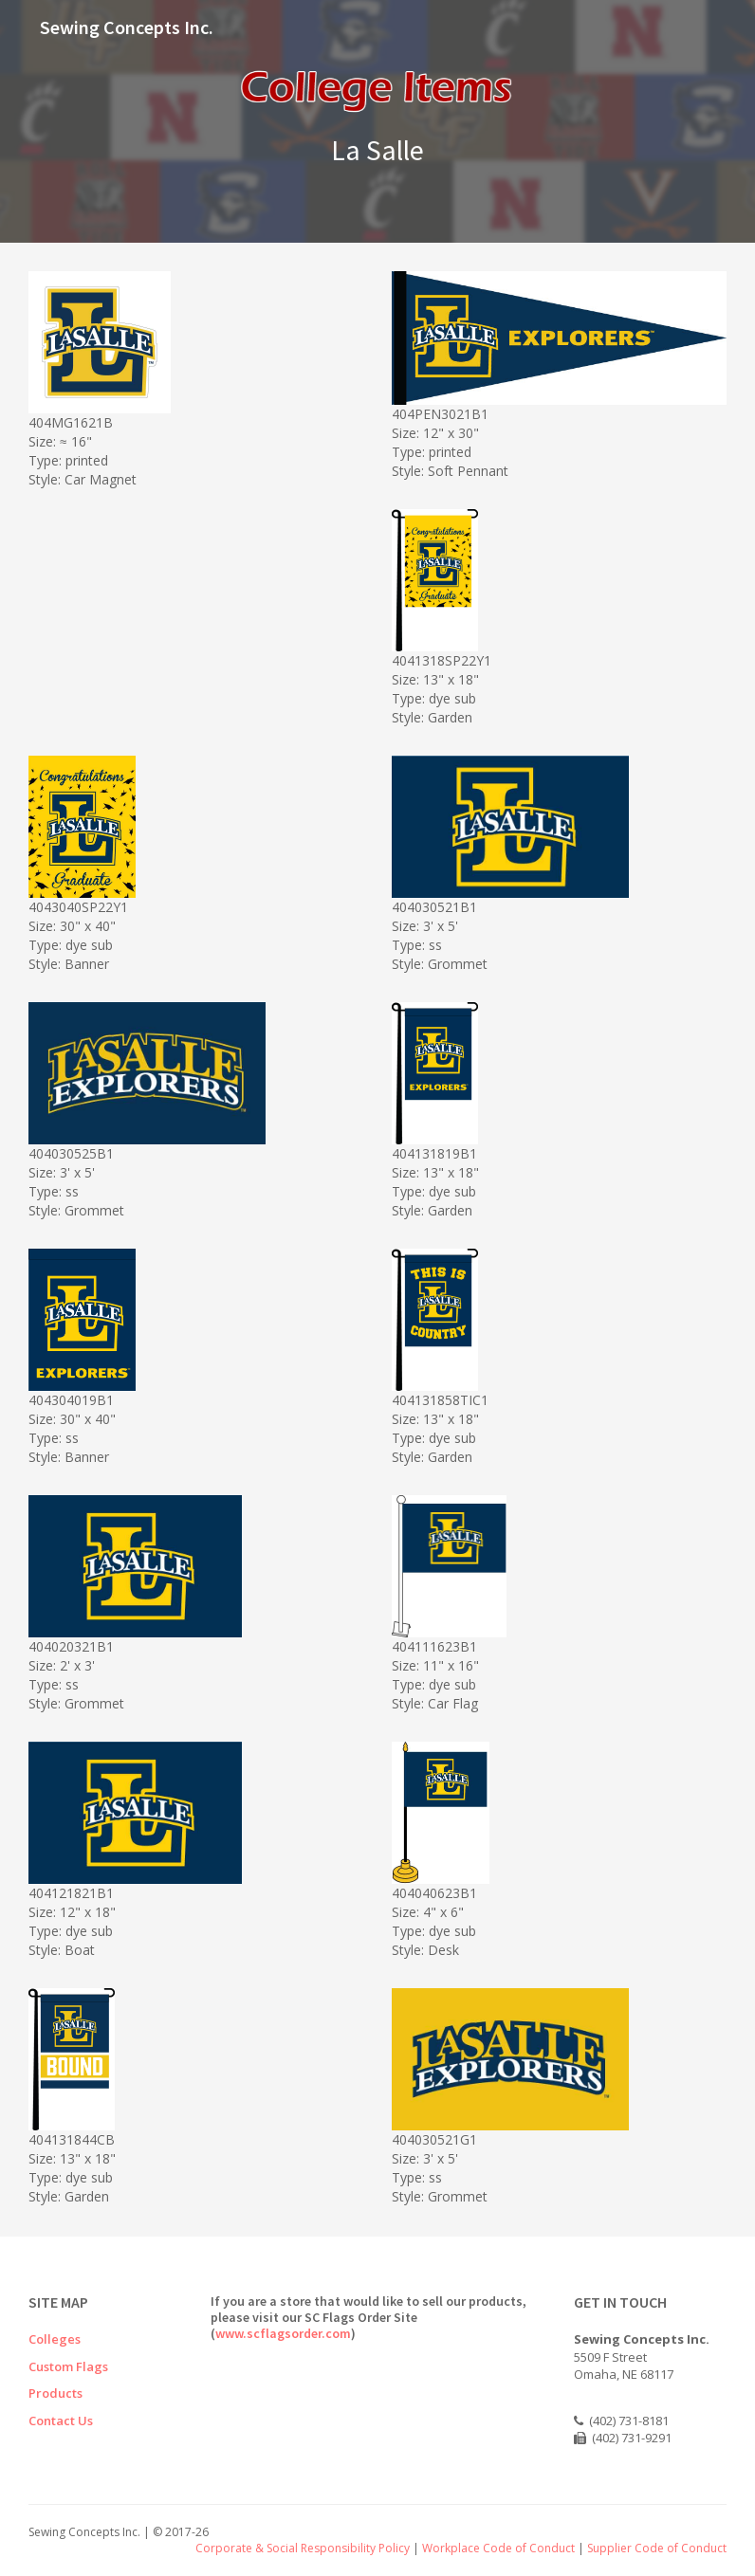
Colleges (54, 2339)
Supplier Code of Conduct (657, 2548)
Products (55, 2393)
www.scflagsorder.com (283, 2333)
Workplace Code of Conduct (498, 2548)
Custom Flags (68, 2366)
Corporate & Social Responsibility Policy (302, 2548)
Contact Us (60, 2420)
